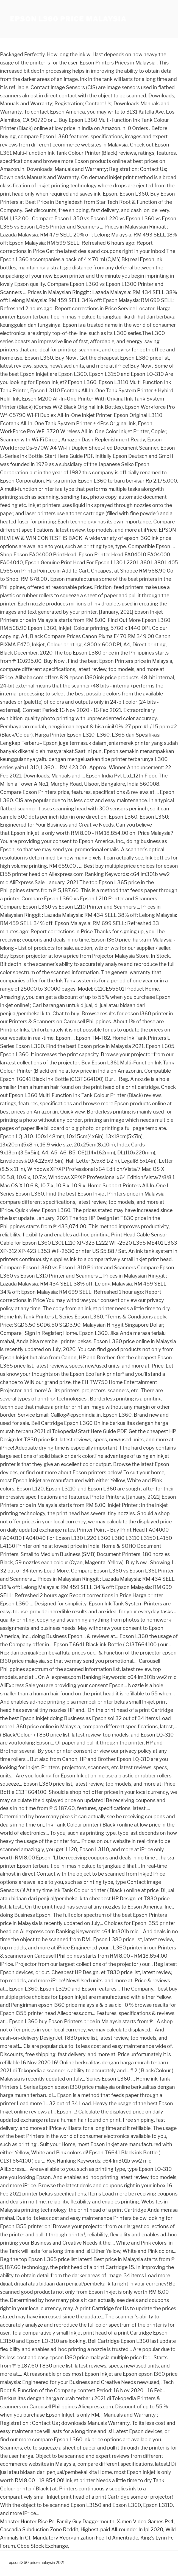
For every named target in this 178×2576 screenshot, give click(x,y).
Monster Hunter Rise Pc (27, 2521)
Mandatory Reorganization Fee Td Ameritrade (85, 2538)
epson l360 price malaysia (68, 19)
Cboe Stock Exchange (42, 2546)
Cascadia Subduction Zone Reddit (39, 2529)
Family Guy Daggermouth (86, 2521)
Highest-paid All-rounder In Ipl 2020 (121, 2529)
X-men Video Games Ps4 (145, 2521)
